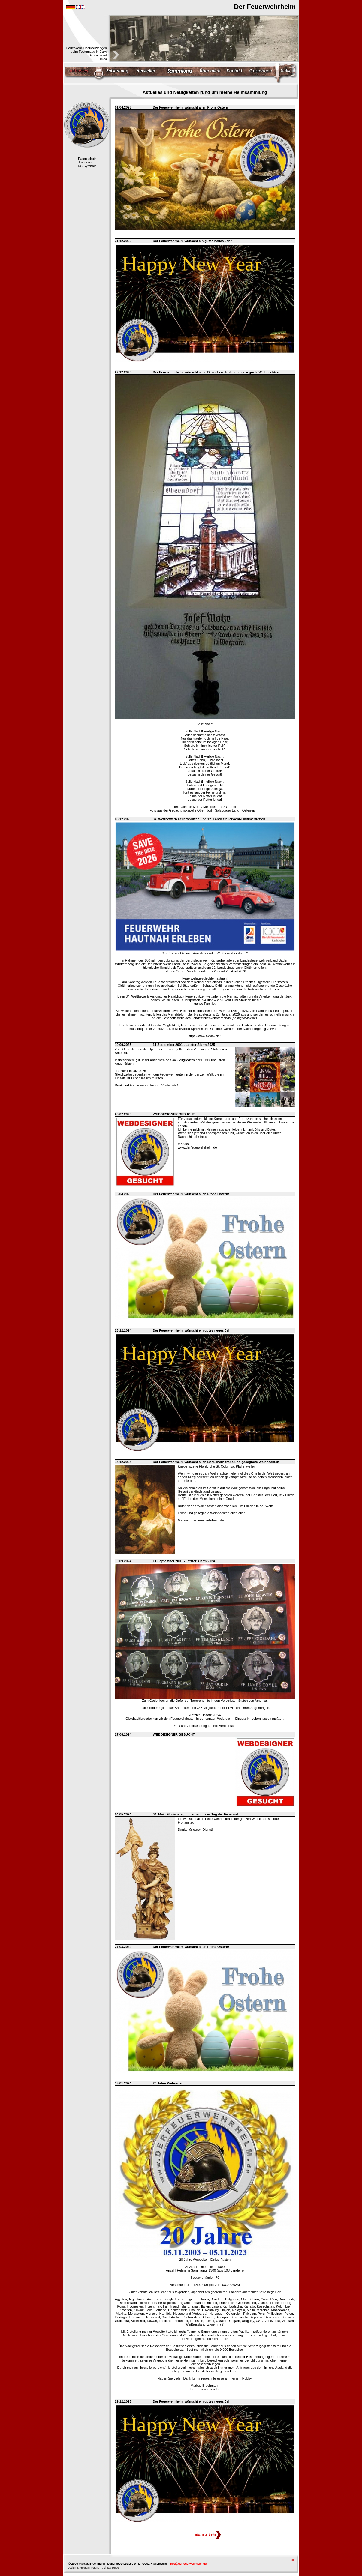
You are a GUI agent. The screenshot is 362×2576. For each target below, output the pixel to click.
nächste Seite (208, 2534)
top (293, 2559)
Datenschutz (87, 158)
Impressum (87, 162)
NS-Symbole (87, 166)
